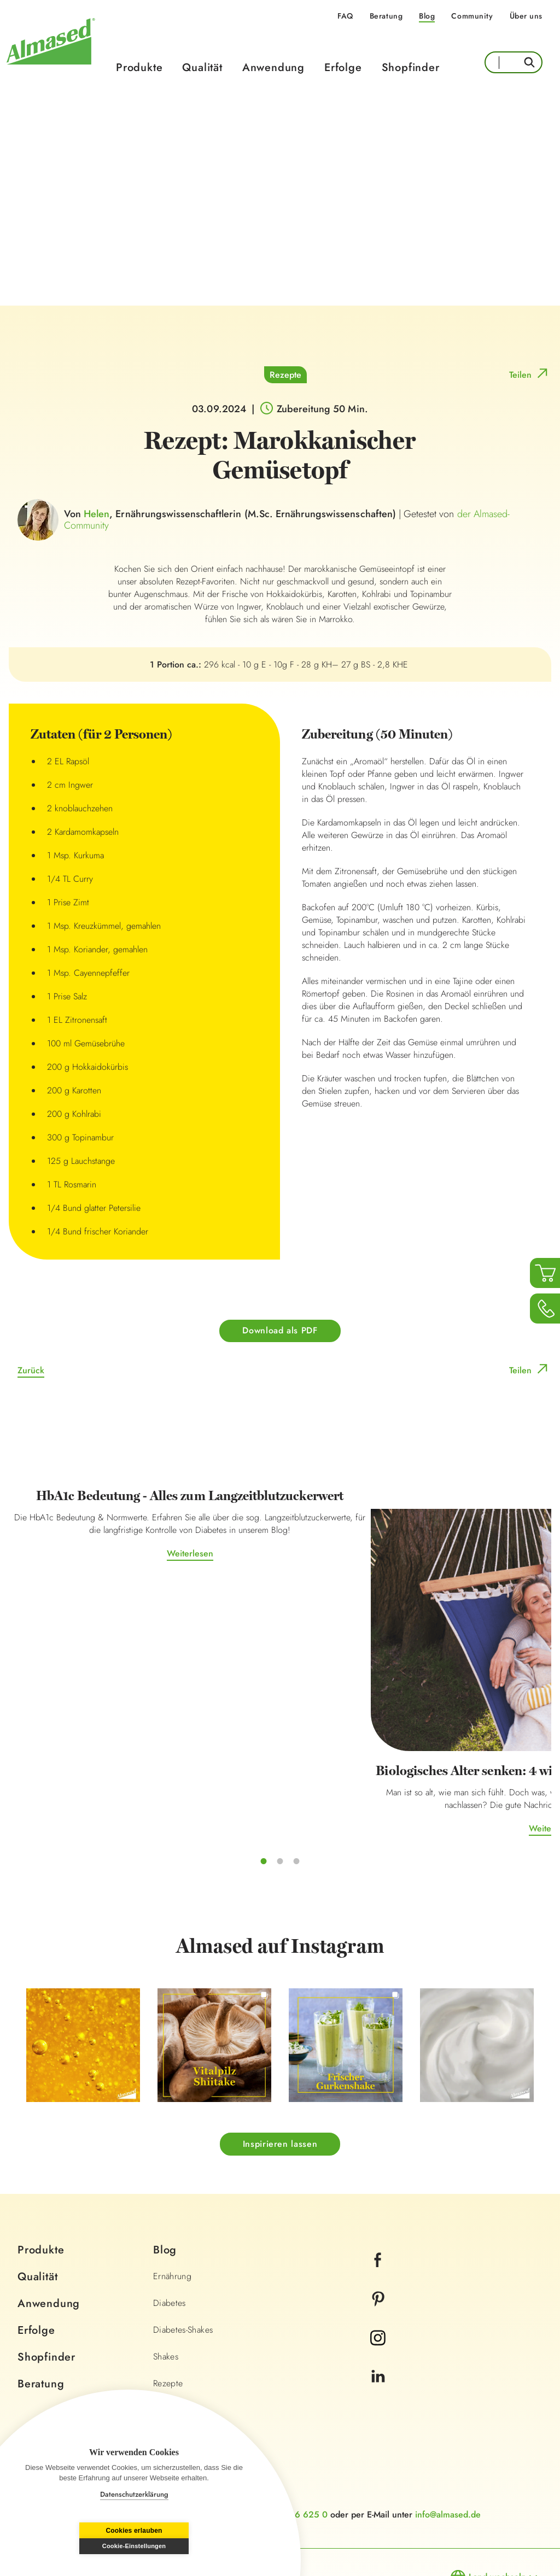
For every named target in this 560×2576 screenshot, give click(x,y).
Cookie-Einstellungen (189, 2546)
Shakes (165, 2280)
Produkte (139, 67)
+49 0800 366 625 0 (284, 2438)
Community (472, 15)
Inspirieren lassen (280, 2067)
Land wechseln (497, 2500)
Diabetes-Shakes (183, 2253)
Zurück (31, 1371)
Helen (96, 514)
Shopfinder (411, 67)
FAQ (345, 15)
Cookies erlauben (78, 2546)
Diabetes (169, 2226)
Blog (427, 15)
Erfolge (343, 67)
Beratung (386, 15)
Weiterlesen (99, 1597)
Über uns (526, 15)
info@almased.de (448, 2438)
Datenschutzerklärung (134, 2494)
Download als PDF (279, 1331)
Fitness (165, 2387)
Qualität (202, 67)
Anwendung (273, 67)
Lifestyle (168, 2360)
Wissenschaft (177, 2333)
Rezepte (285, 375)
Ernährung (172, 2199)
